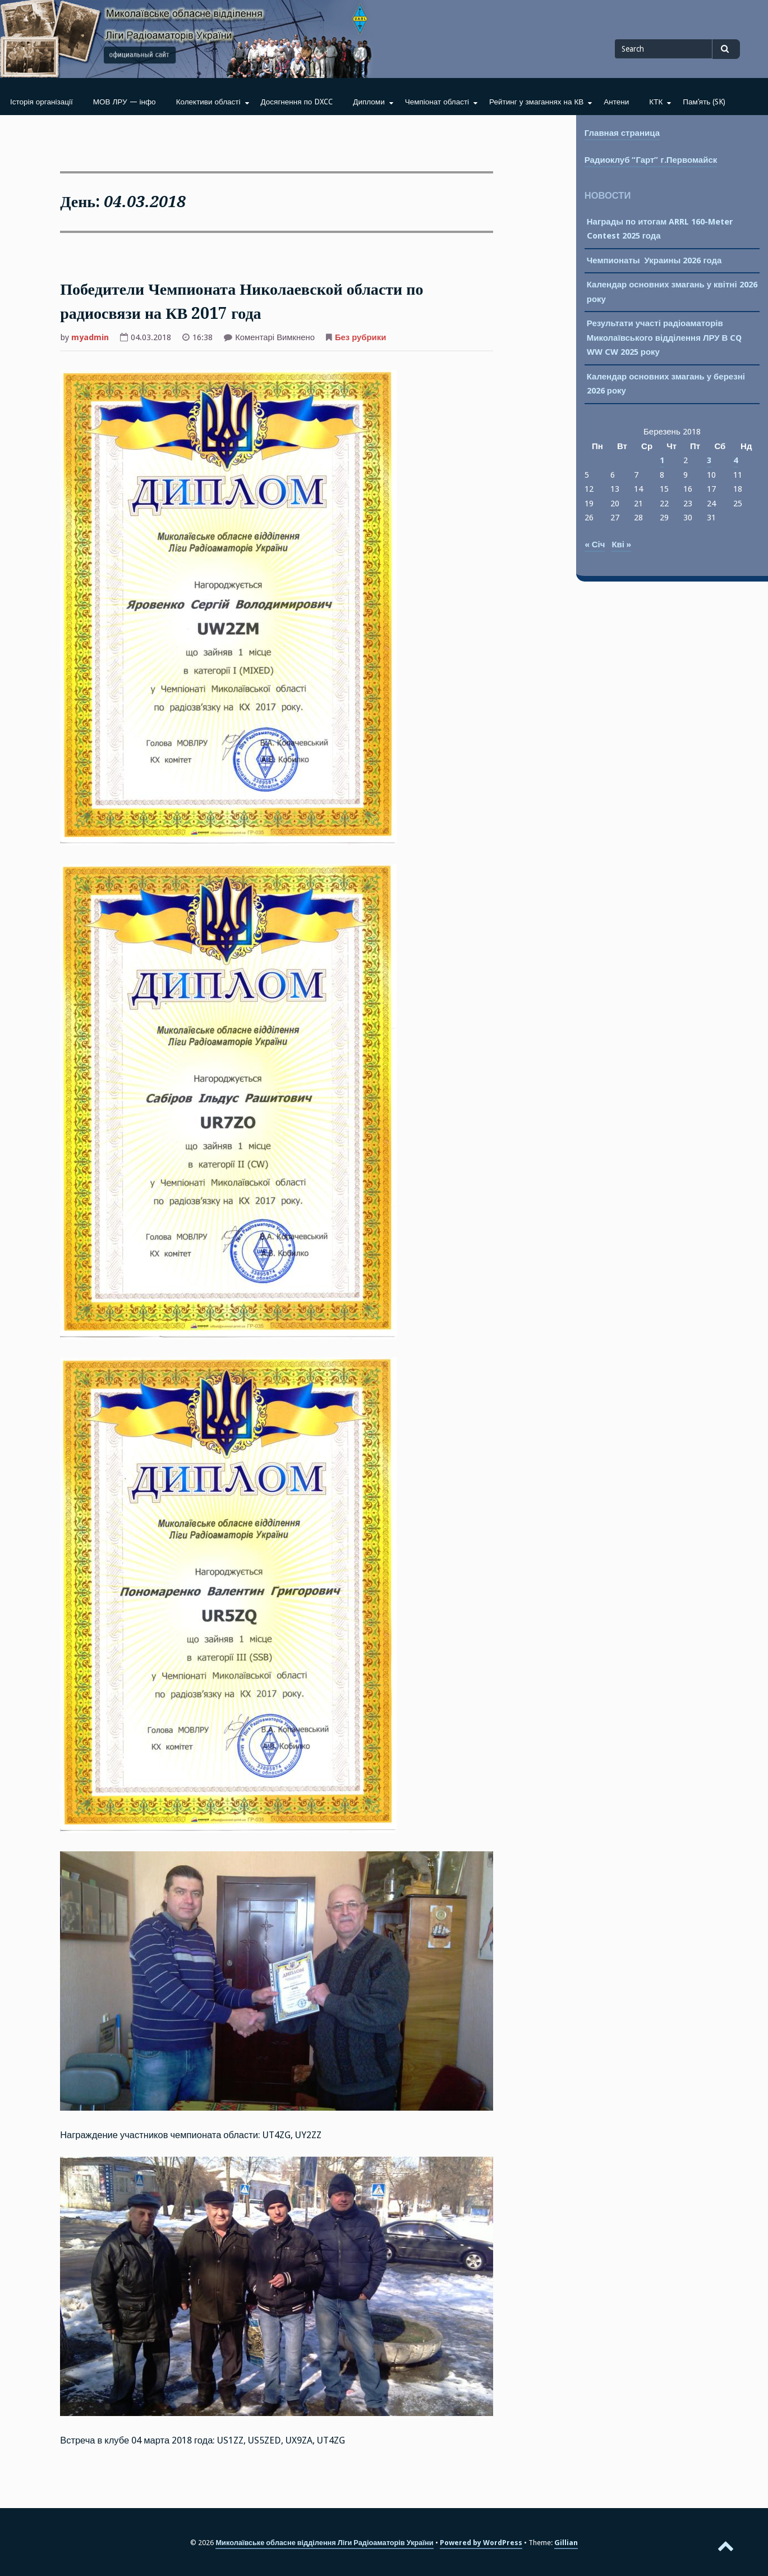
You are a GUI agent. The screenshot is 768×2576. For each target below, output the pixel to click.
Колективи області (208, 101)
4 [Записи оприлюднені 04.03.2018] (735, 460)
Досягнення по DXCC (297, 101)
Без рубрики (360, 337)
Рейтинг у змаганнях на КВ (536, 101)
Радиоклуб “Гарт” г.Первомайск (651, 160)
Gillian (566, 2542)
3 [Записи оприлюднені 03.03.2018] (709, 460)
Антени (616, 101)
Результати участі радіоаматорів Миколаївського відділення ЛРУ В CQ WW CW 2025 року (664, 337)
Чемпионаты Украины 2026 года (654, 260)
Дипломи (368, 101)
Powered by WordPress (481, 2542)
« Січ (595, 544)
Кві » (621, 544)
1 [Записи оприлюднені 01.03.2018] (662, 460)
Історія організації (41, 101)
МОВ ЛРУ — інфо (124, 101)
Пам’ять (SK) (704, 101)
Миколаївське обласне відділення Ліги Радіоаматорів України (324, 2542)
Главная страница (622, 133)
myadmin (90, 337)
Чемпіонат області (437, 101)
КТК (656, 101)
